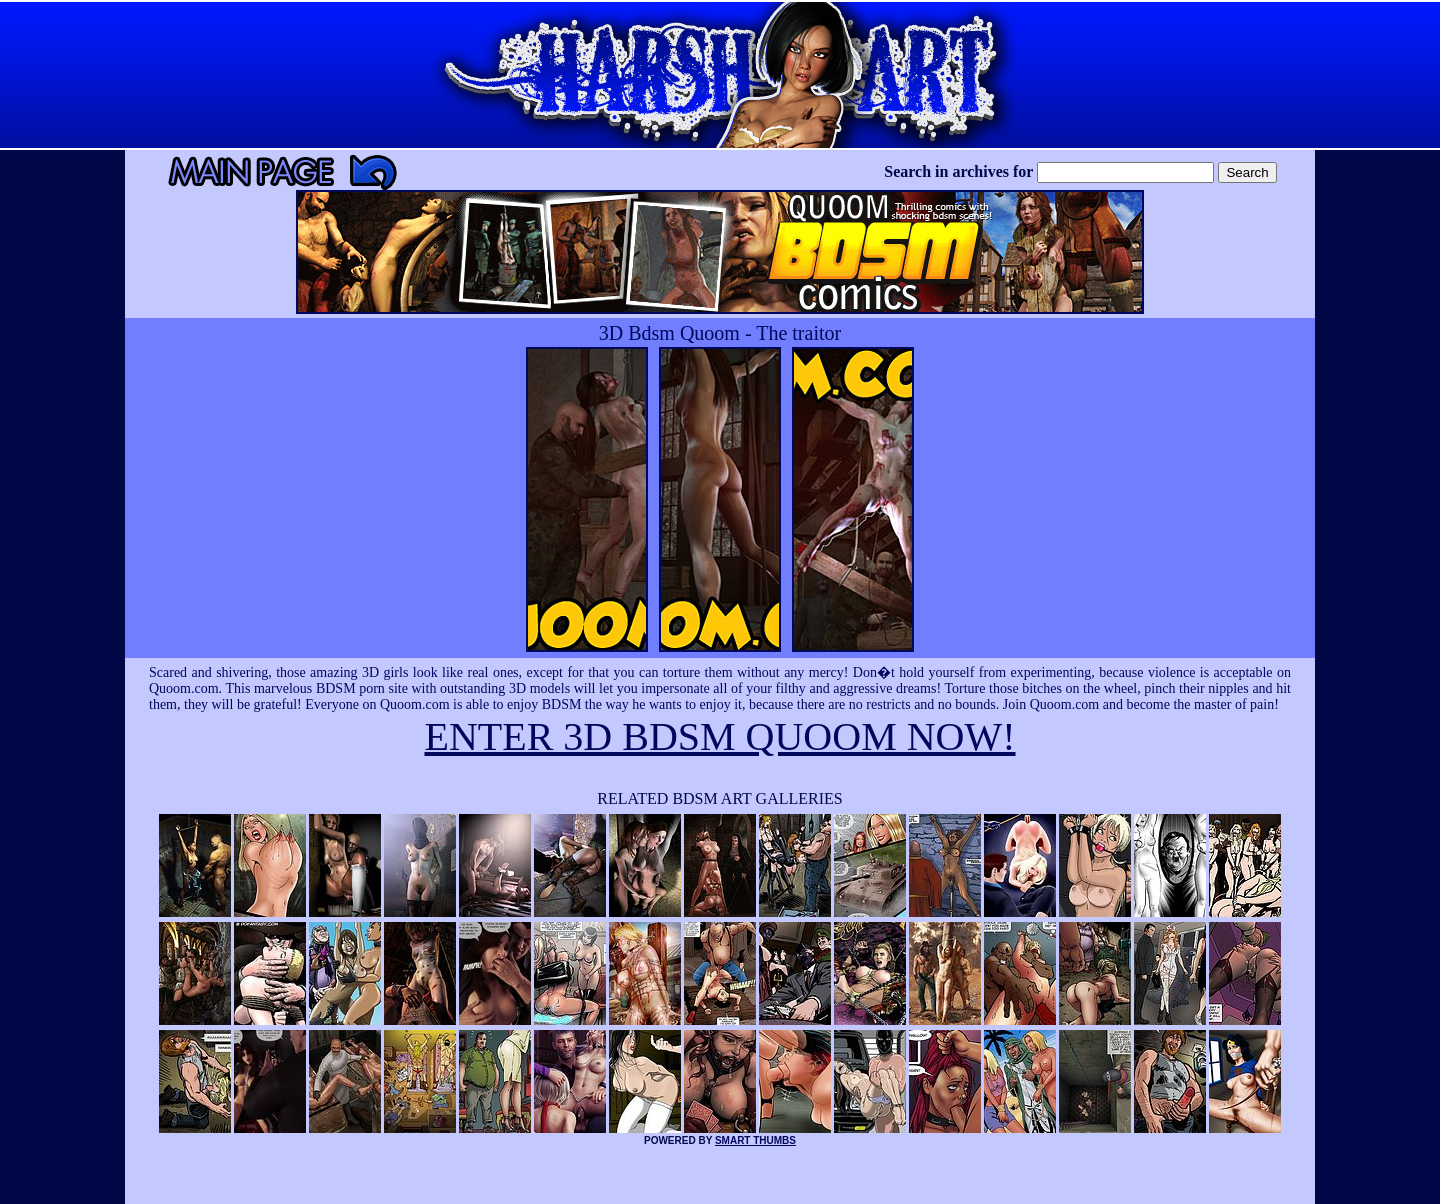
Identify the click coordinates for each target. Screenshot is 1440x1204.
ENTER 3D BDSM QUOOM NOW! (719, 736)
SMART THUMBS (755, 1140)
